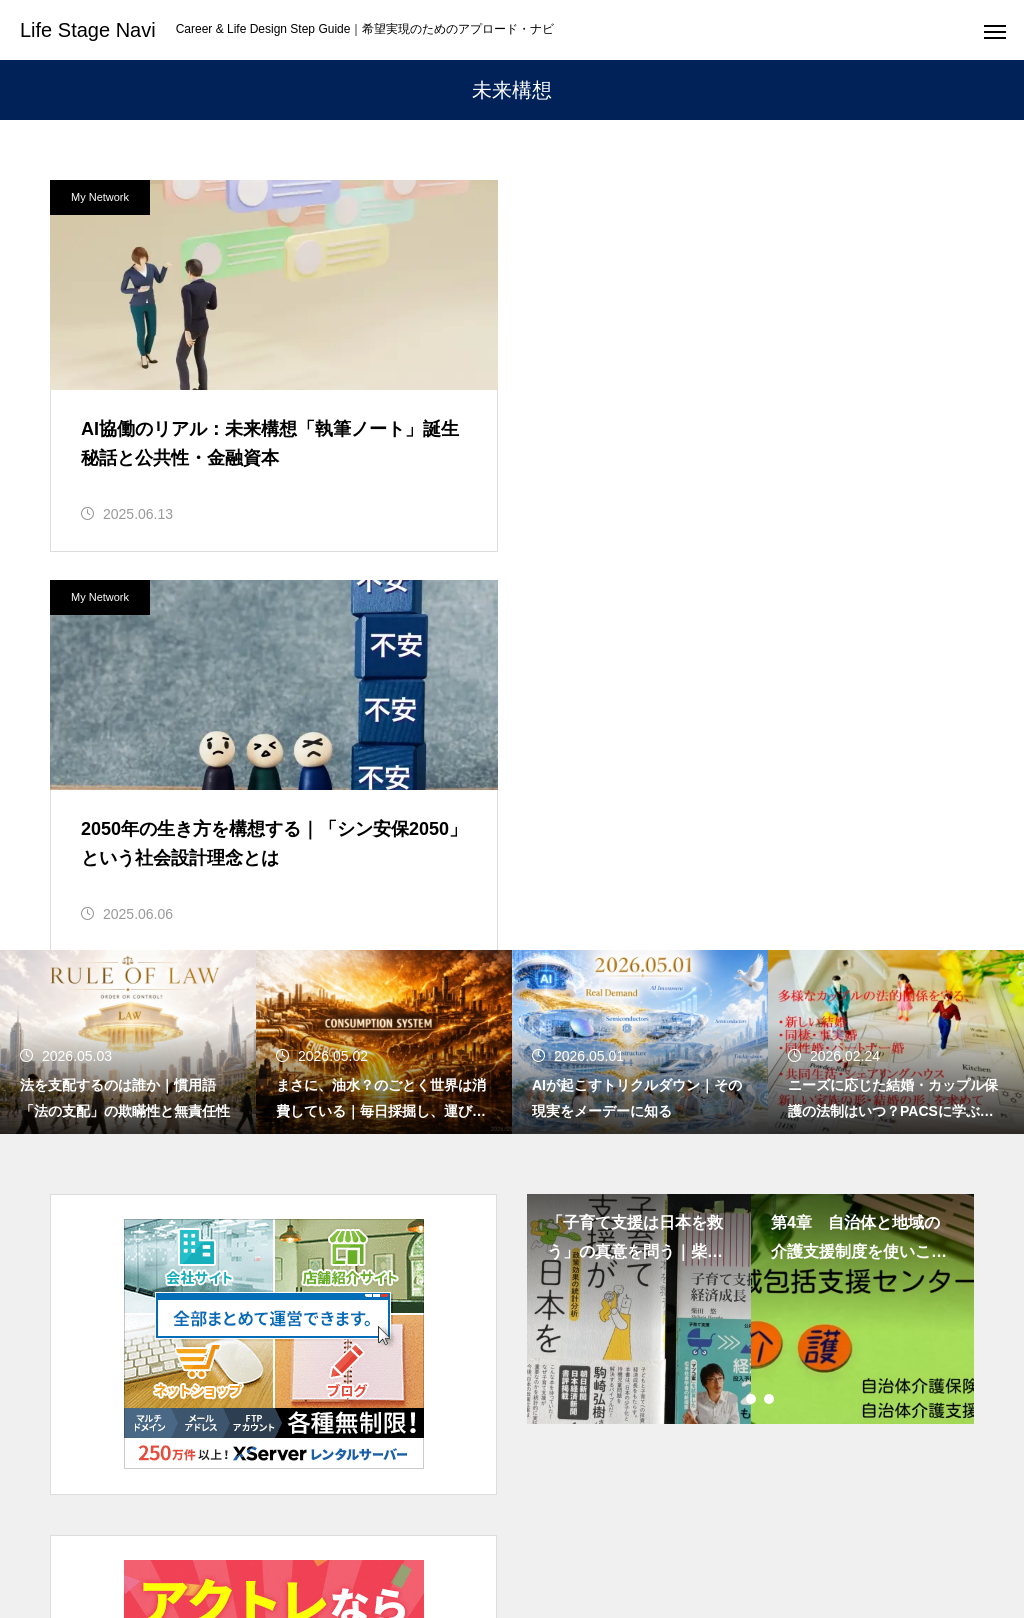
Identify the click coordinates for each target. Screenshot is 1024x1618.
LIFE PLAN (476, 1528)
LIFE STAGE (227, 1528)
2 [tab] (752, 999)
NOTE (817, 1528)
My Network (100, 197)
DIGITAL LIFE (714, 1528)
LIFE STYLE (591, 1528)
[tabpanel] (639, 909)
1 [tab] (734, 999)
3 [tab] (770, 999)
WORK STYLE (354, 1528)
